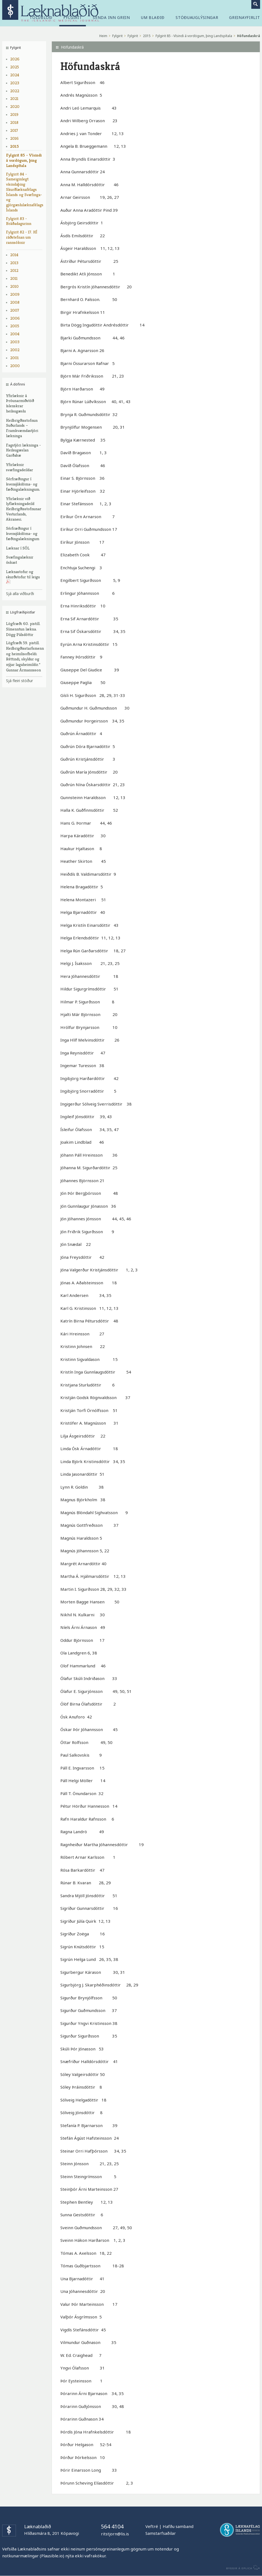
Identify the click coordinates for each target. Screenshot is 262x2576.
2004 (14, 333)
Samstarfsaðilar (160, 2533)
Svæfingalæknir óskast (19, 559)
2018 (14, 122)
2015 (14, 146)
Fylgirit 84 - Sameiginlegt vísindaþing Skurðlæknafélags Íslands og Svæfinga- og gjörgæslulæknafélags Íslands (24, 192)
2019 (14, 114)
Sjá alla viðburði (20, 593)
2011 (14, 278)
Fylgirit (117, 36)
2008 (14, 302)
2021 (14, 98)
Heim (103, 36)
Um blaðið (153, 17)
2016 (14, 138)
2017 (14, 130)
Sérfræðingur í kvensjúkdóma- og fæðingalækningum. (23, 484)
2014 (14, 254)
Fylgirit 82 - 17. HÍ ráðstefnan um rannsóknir (21, 237)
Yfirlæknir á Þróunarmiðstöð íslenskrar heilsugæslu (20, 403)
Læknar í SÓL (18, 548)
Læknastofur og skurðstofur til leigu (23, 577)
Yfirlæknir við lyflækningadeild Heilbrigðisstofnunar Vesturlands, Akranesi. (23, 509)
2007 (14, 310)
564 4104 (112, 2526)
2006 (15, 318)
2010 (14, 286)
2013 (14, 262)
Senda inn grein (111, 17)
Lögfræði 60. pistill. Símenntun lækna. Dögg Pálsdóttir (23, 629)
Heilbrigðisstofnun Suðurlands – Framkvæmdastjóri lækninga (22, 428)
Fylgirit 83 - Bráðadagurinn (18, 221)
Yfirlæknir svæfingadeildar (19, 467)
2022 (14, 90)
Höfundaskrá (248, 36)
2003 (14, 341)
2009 (14, 294)
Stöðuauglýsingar (197, 17)
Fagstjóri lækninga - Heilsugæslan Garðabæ (23, 450)
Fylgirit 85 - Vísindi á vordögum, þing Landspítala (24, 160)
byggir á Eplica (241, 2567)
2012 (14, 270)
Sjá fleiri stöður (19, 680)
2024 (14, 74)
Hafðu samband (178, 2526)
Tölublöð (41, 17)
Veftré (151, 2526)
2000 (15, 365)
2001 (14, 357)
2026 (14, 59)
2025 (14, 66)
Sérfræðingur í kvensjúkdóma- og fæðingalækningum (22, 533)
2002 (14, 349)
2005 (14, 325)
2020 (14, 106)
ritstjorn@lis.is (115, 2533)
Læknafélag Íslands (240, 2530)
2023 (14, 82)
